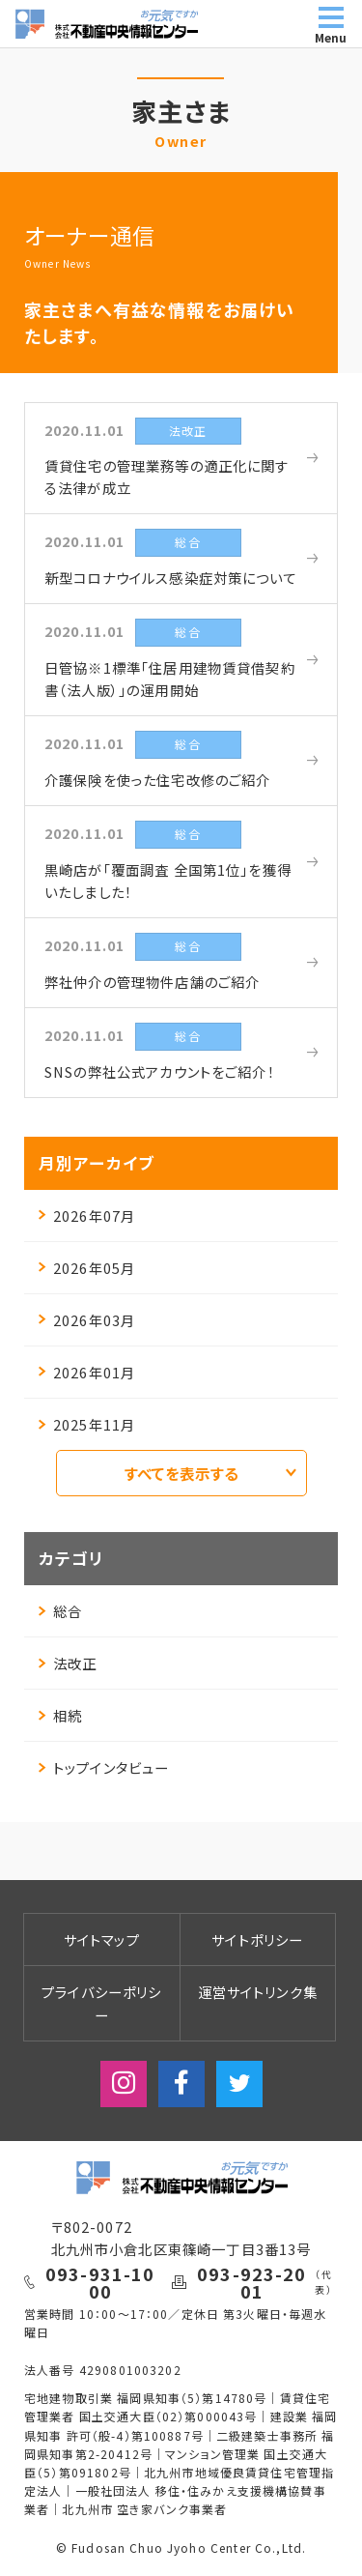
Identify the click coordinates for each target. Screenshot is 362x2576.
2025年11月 (87, 1424)
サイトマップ (102, 1939)
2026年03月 (87, 1320)
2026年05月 (87, 1268)
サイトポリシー (257, 1939)
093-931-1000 (100, 2282)
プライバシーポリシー (101, 2003)
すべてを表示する (210, 1473)
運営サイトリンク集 (258, 1992)
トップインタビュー (104, 1767)
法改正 (68, 1663)
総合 (60, 1611)
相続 (60, 1715)
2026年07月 (87, 1215)
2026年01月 (87, 1372)
